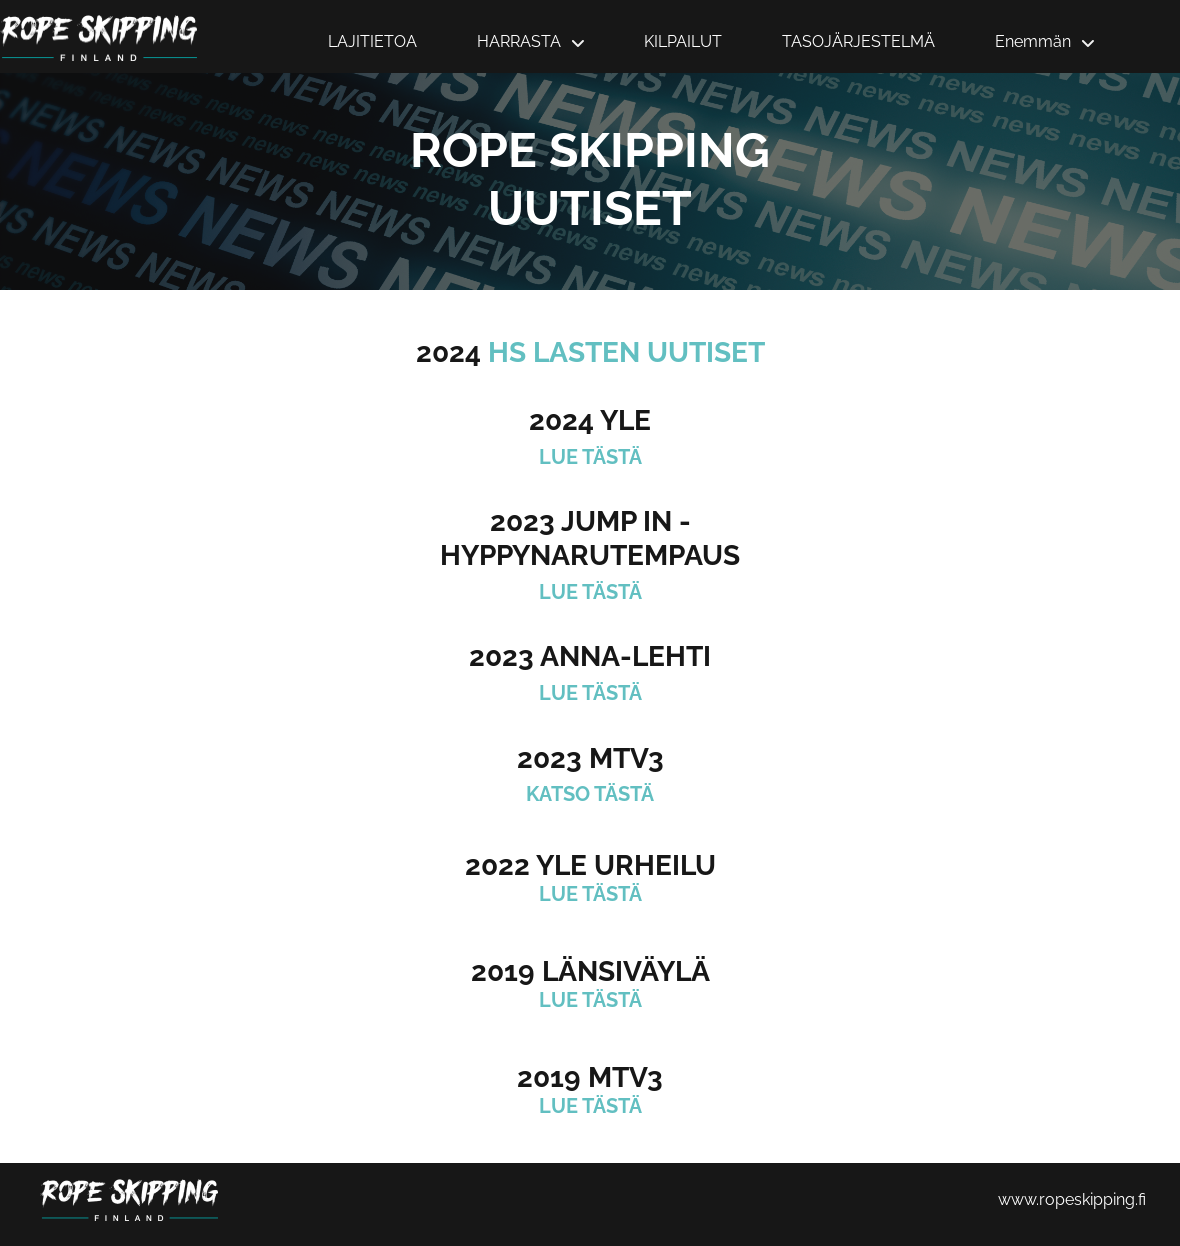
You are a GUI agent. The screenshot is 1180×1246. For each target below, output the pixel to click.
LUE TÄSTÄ (590, 457)
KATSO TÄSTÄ (590, 794)
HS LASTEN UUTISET (626, 352)
